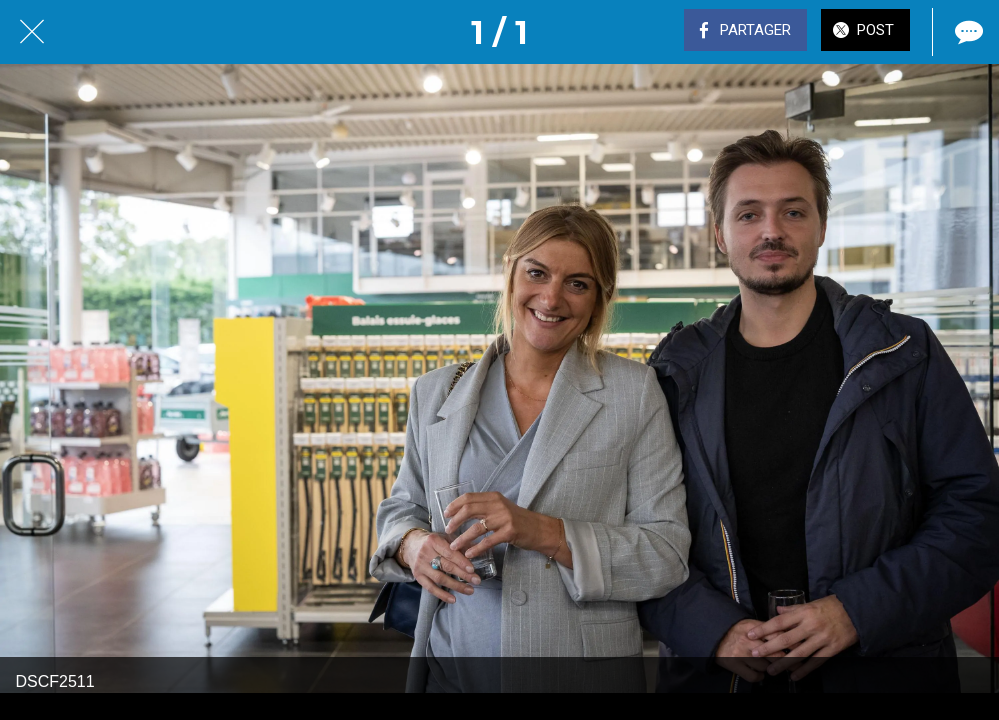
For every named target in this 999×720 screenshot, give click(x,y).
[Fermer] (32, 32)
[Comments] (967, 32)
